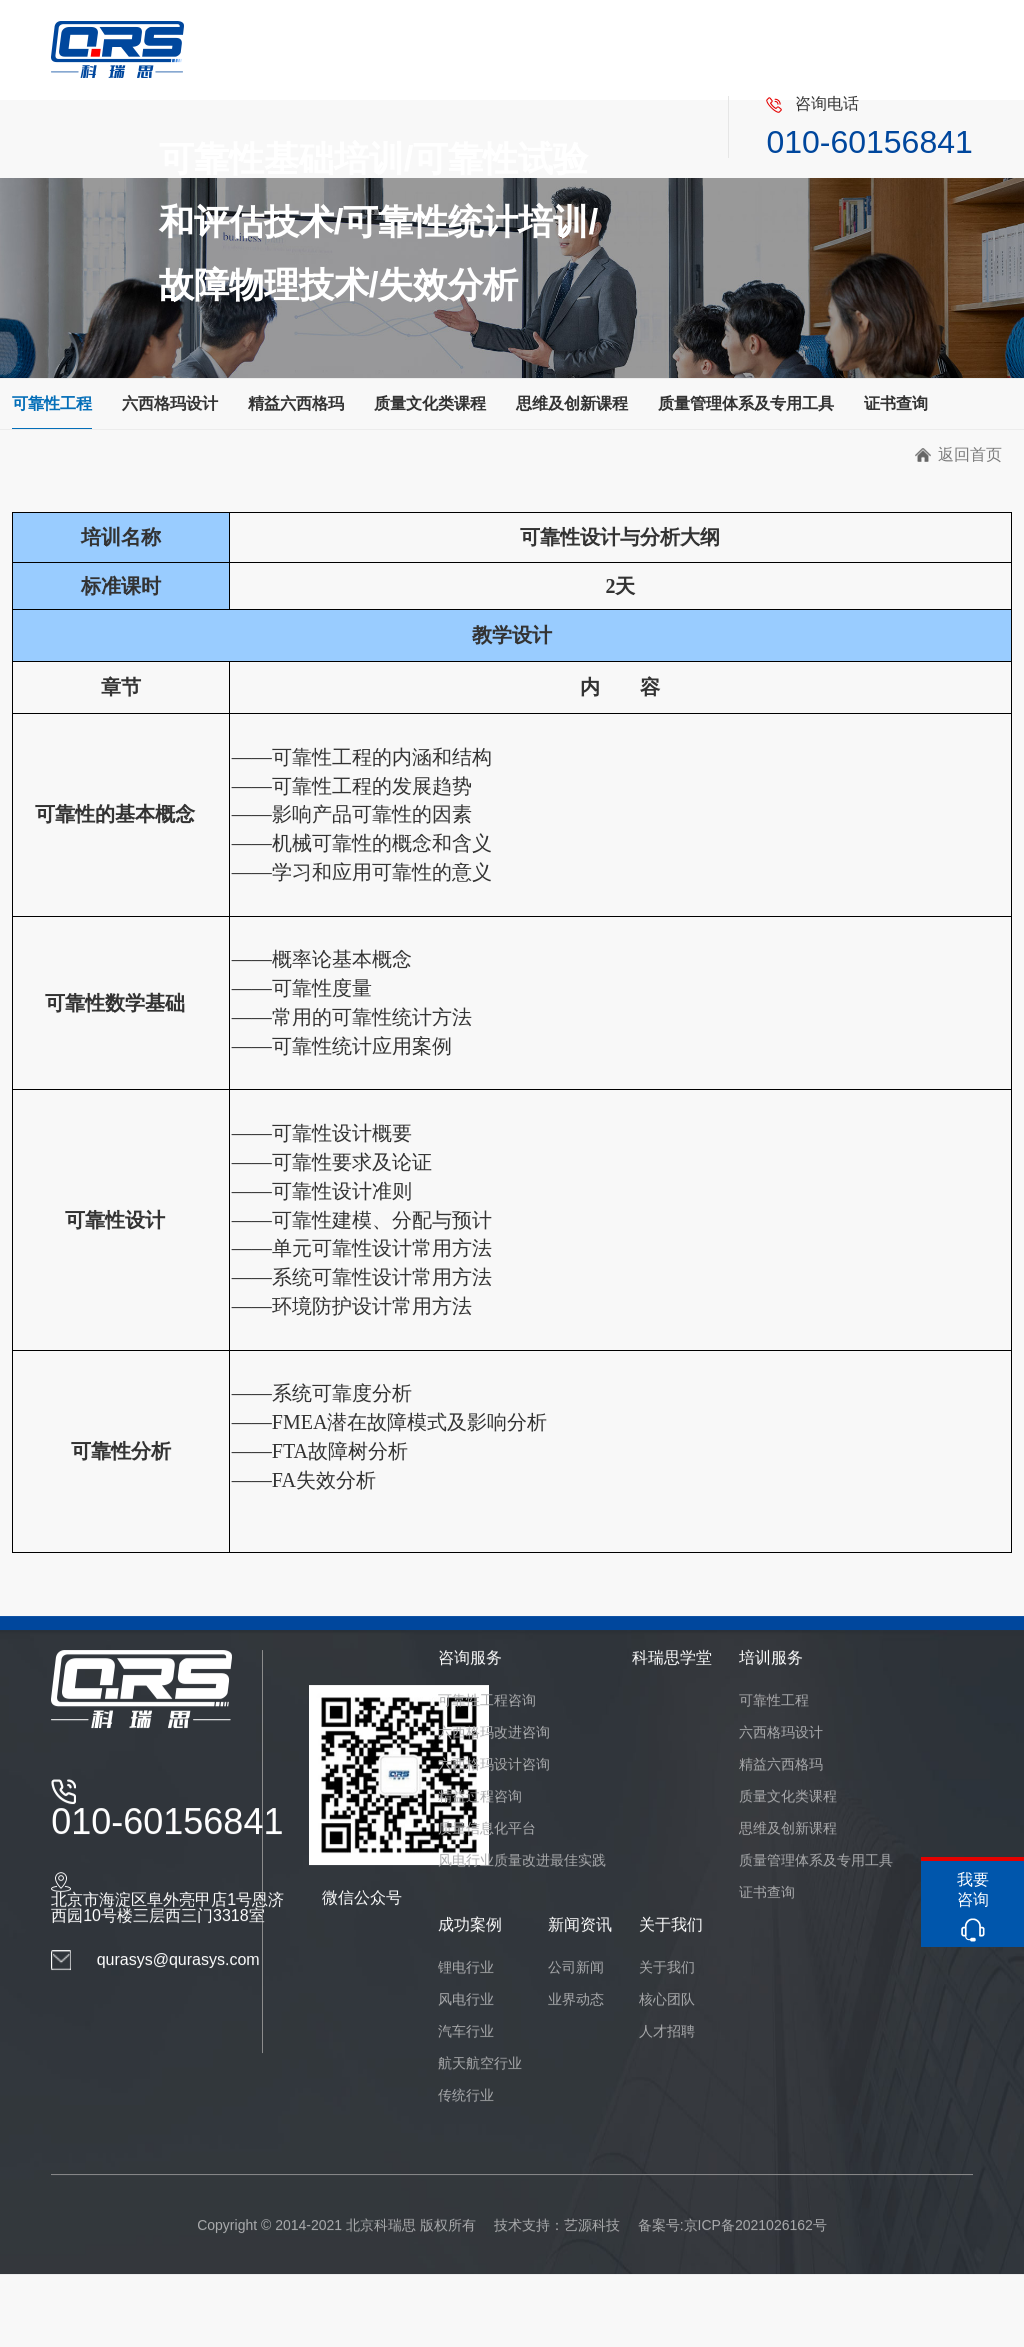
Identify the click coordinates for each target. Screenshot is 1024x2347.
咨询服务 (470, 1673)
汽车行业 (466, 2047)
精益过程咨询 (480, 1812)
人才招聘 (667, 2047)
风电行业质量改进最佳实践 (522, 1876)
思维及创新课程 (572, 403)
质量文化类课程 (430, 403)
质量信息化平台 (487, 1844)
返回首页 (970, 454)
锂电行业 (466, 1983)
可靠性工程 (52, 403)
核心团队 (667, 2015)
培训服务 (771, 1673)
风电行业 (466, 2015)
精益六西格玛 (296, 403)
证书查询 (896, 403)
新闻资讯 (580, 1940)
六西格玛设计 (170, 403)
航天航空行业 (480, 2079)
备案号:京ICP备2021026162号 (732, 2241)
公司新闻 (576, 1983)
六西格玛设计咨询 (494, 1780)
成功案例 (470, 1940)
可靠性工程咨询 (487, 1716)
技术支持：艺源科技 (557, 2241)
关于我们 (671, 1940)
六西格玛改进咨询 (494, 1748)
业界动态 (576, 2015)
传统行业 (466, 2111)
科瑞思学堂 (672, 1673)
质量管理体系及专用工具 (746, 403)
